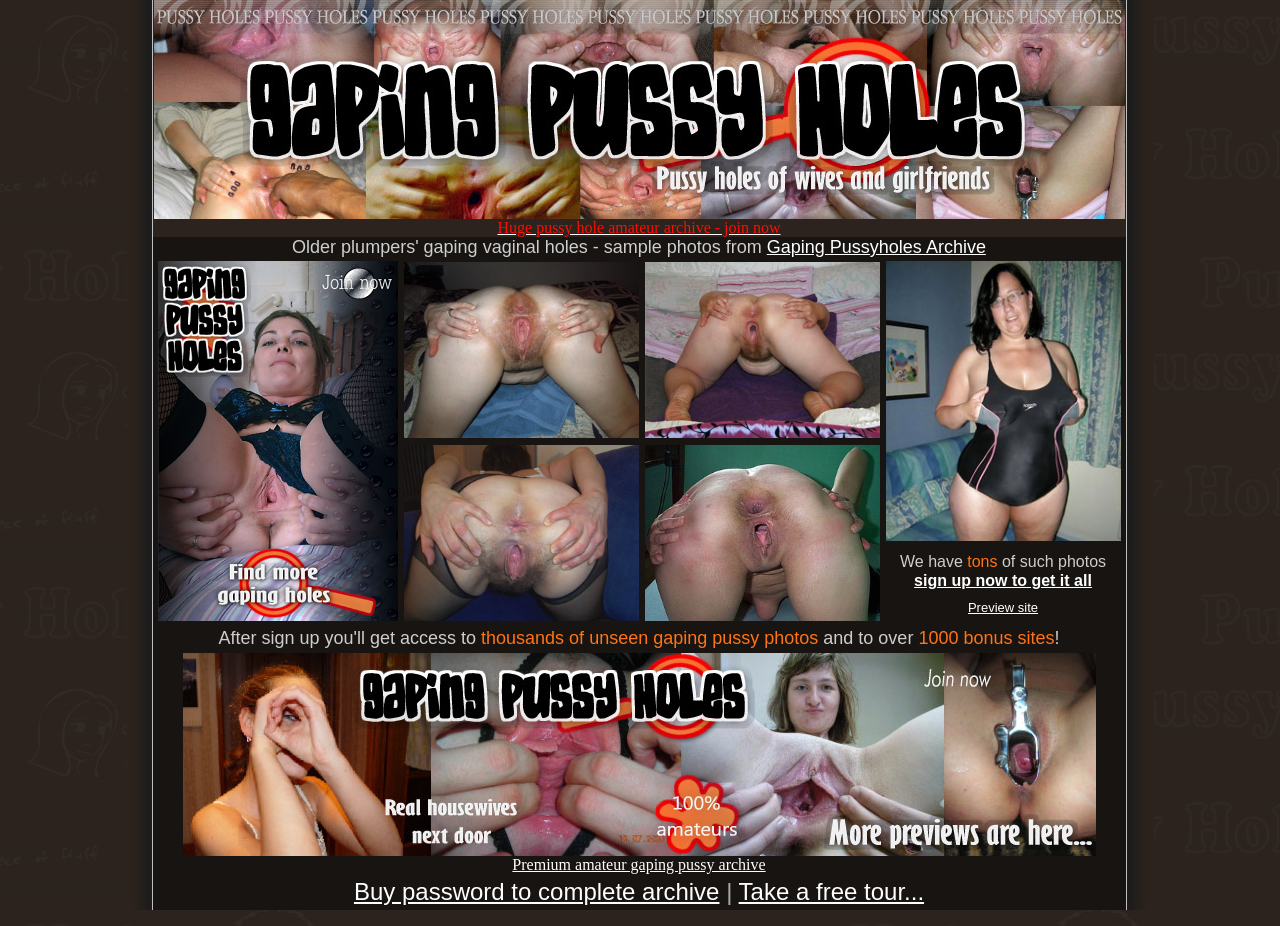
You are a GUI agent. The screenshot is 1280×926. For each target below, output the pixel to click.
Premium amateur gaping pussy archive (639, 857)
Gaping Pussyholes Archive (876, 247)
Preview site (1003, 607)
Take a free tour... (831, 891)
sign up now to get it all (1003, 580)
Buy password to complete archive (537, 891)
